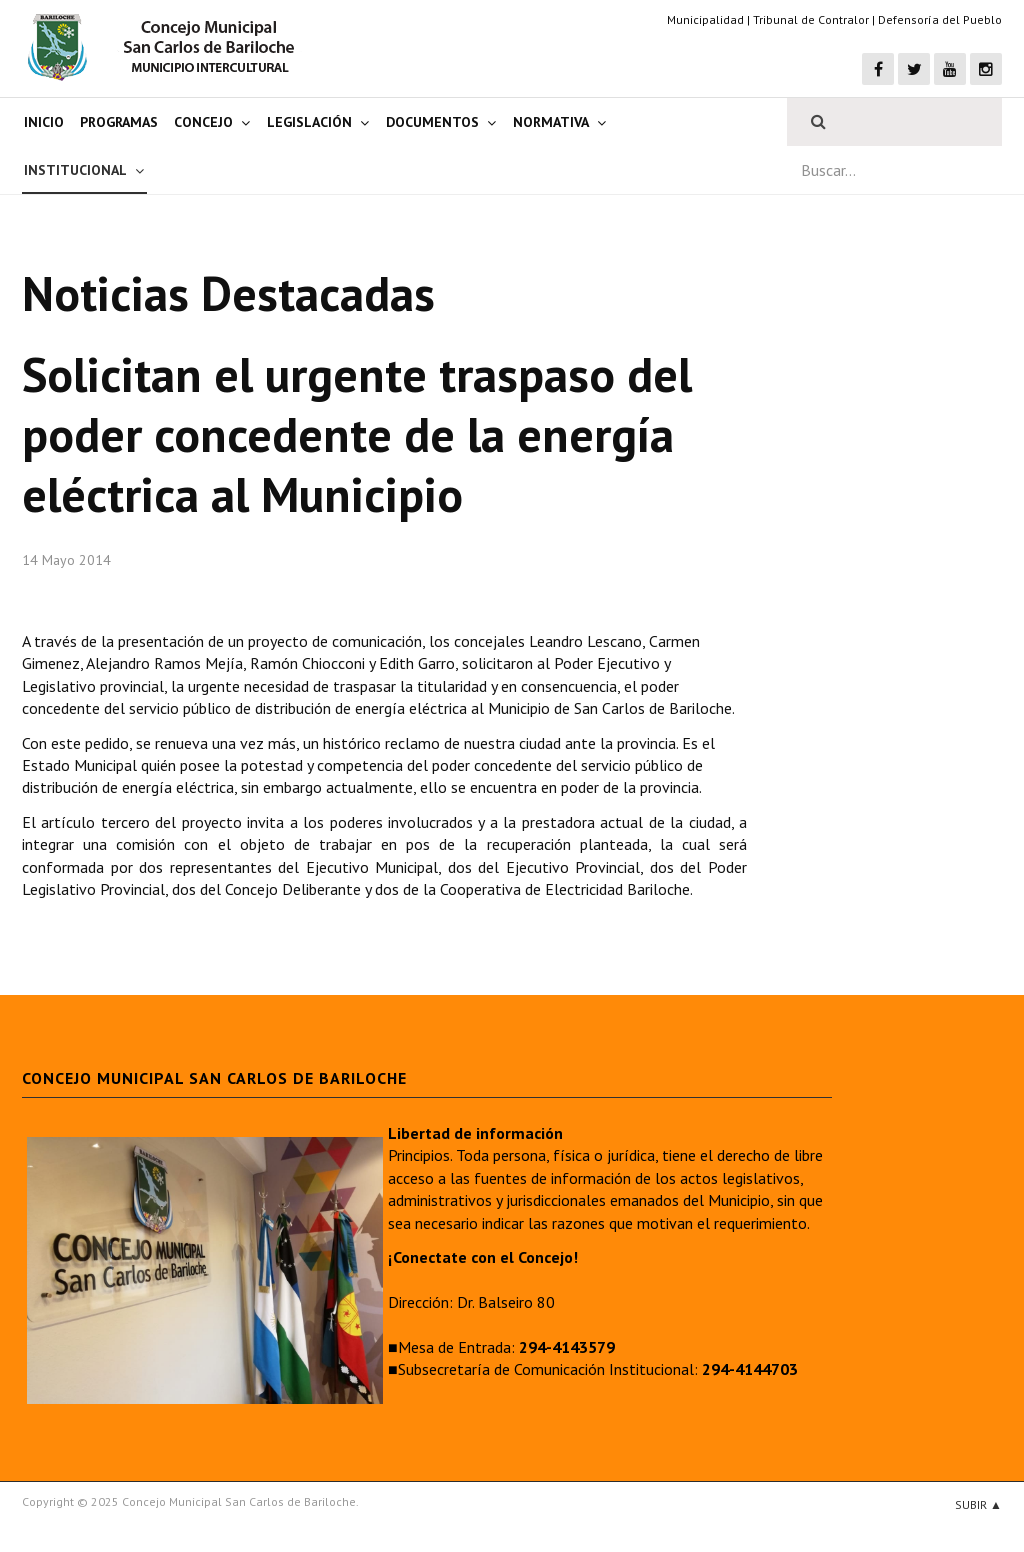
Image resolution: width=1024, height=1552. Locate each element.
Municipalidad (705, 19)
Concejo (203, 122)
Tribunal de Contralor (811, 19)
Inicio (44, 122)
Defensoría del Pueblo (940, 19)
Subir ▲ (978, 1504)
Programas (119, 122)
